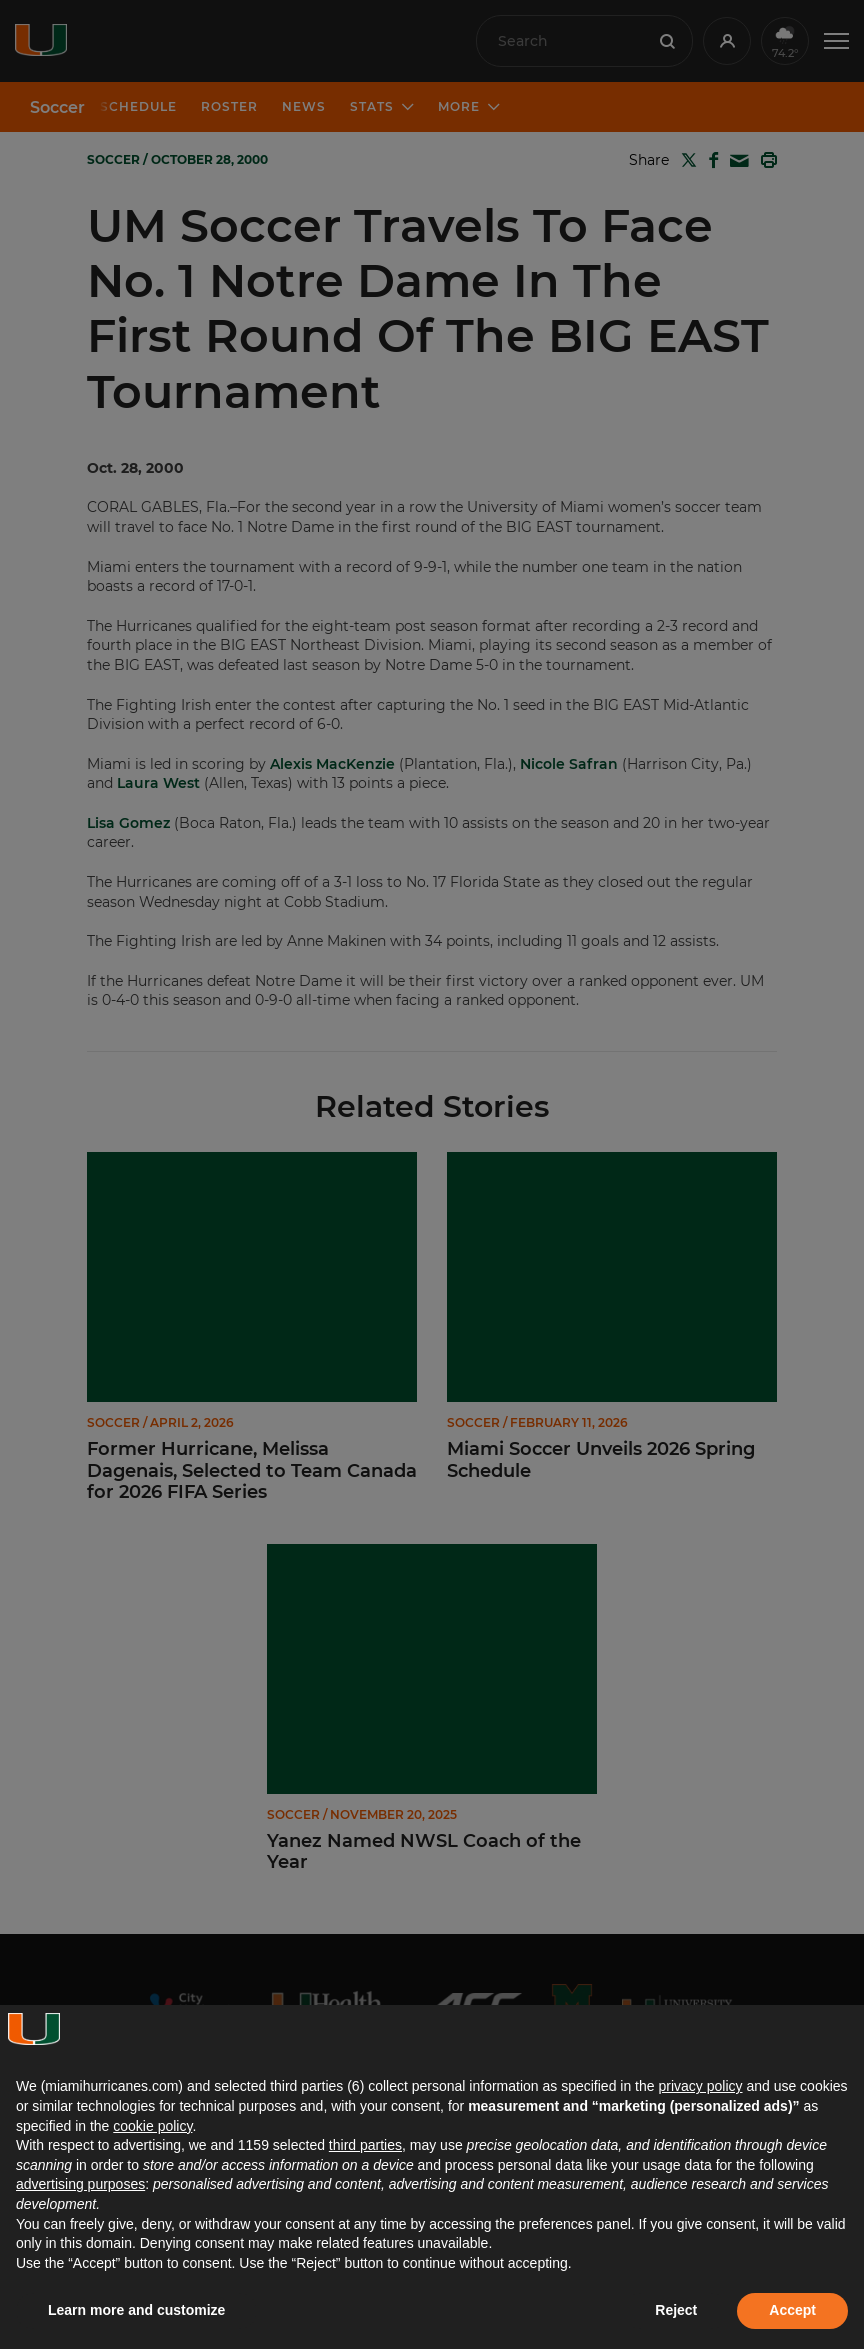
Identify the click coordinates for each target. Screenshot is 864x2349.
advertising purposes (80, 2184)
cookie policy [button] (152, 2126)
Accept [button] (792, 2310)
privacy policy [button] (700, 2086)
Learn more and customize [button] (136, 2310)
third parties (365, 2145)
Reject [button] (676, 2310)
